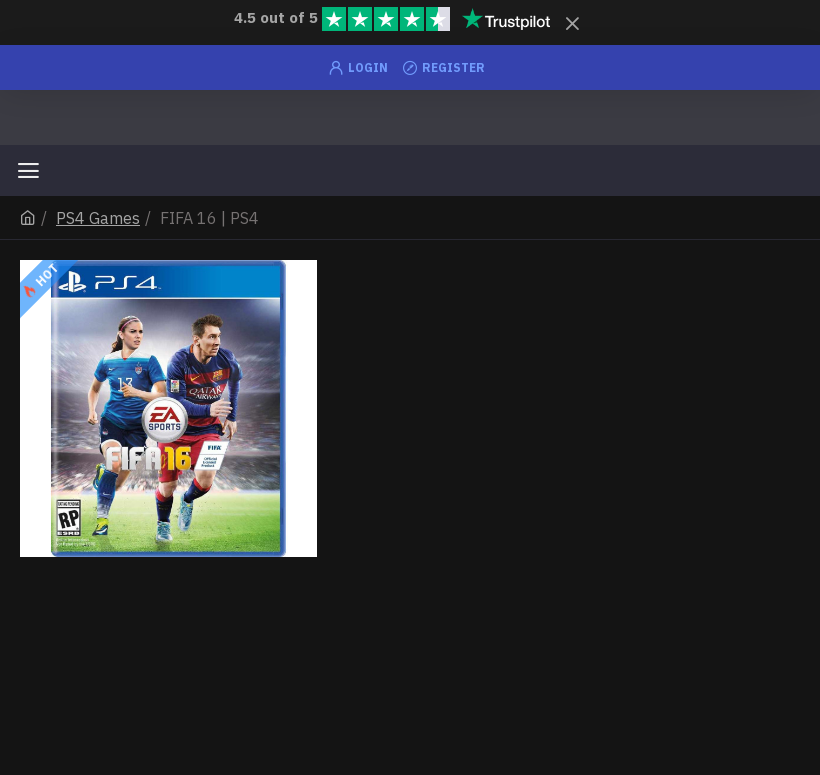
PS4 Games (98, 218)
